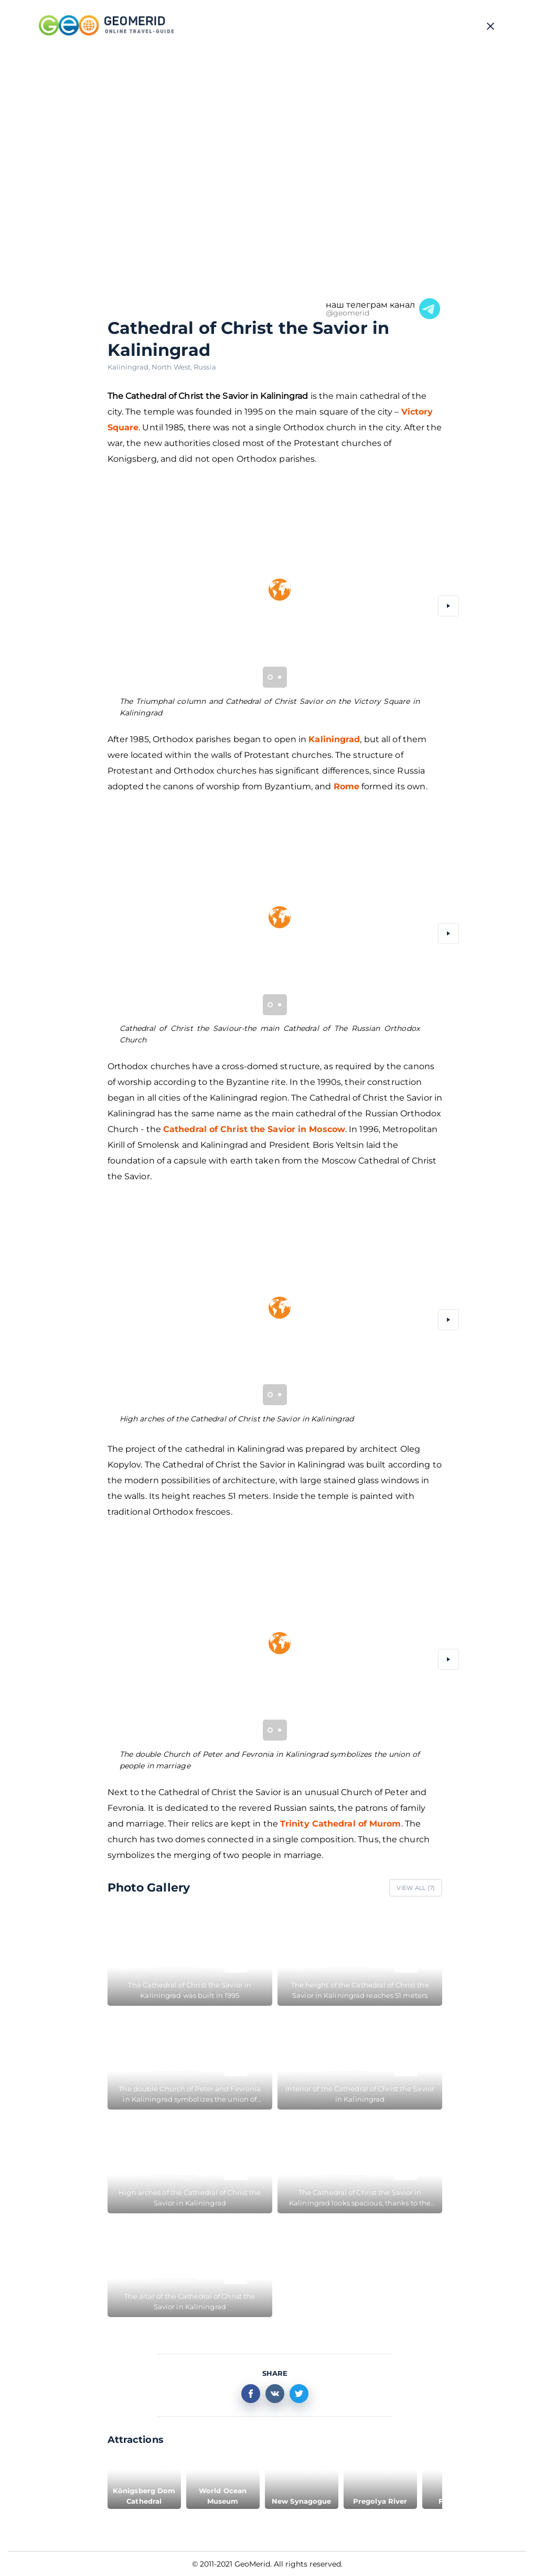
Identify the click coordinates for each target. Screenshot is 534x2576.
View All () (416, 1888)
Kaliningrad (130, 367)
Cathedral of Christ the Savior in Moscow (254, 1129)
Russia (205, 367)
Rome (346, 786)
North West (173, 367)
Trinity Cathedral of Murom (340, 1824)
